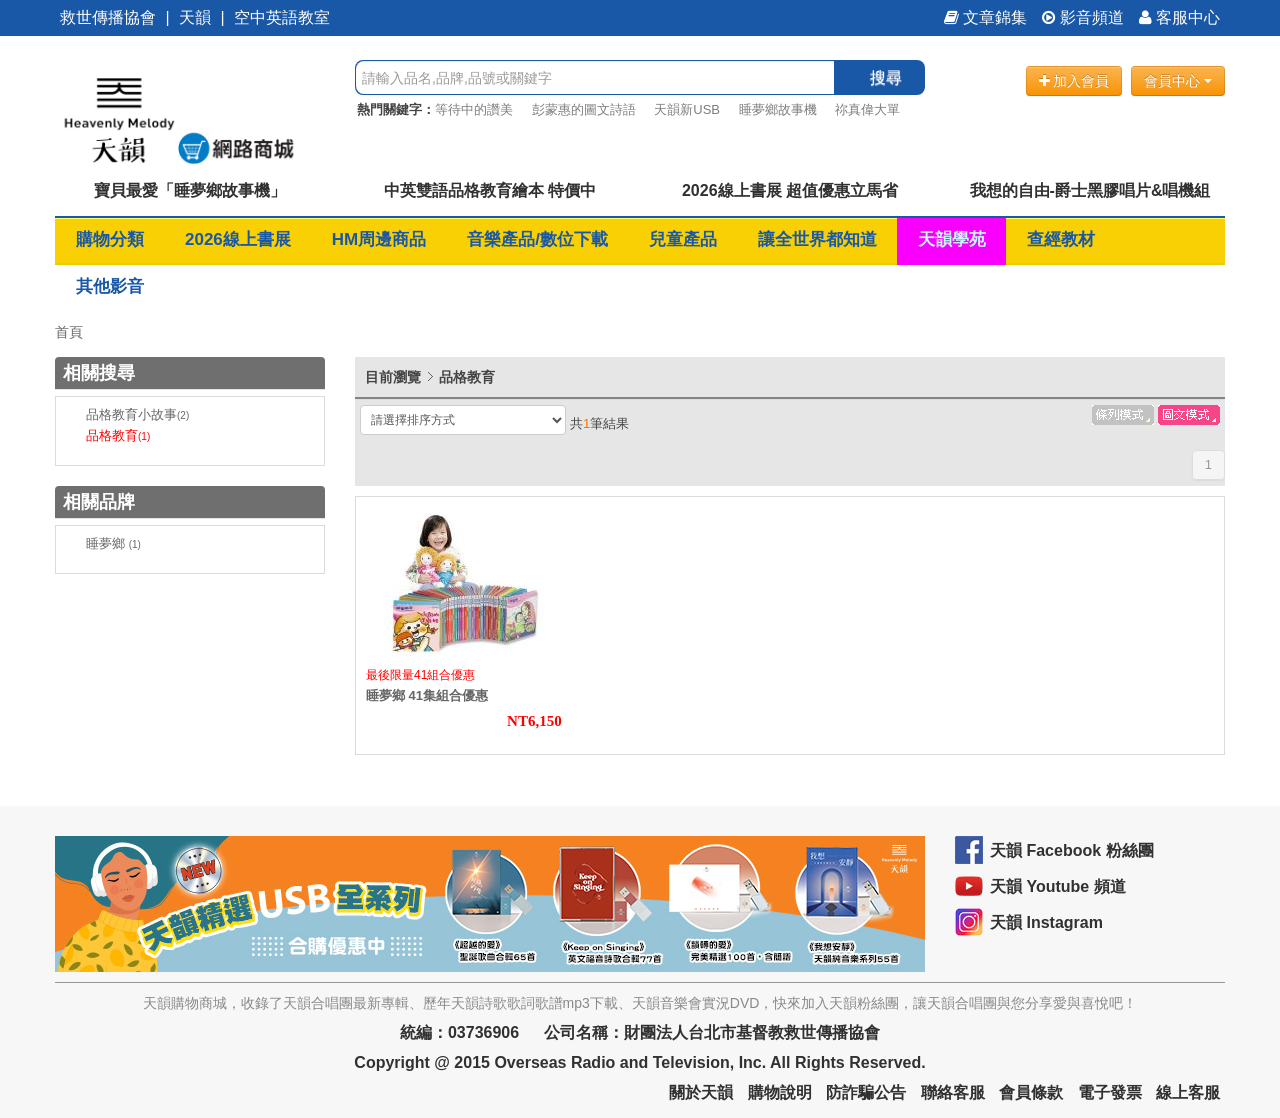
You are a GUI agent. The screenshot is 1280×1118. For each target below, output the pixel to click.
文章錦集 (985, 17)
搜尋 (886, 77)
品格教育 (118, 435)
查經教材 (1061, 239)
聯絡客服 (953, 1092)
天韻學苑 (952, 239)
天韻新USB (687, 109)
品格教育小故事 (137, 414)
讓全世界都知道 (817, 239)
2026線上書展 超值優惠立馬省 (790, 190)
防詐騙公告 (866, 1092)
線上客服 (1188, 1092)
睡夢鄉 (113, 543)
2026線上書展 (238, 239)
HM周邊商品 (379, 239)
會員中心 (1178, 81)
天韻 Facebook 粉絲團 (1072, 850)
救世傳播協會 (108, 17)
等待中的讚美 (474, 109)
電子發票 (1110, 1092)
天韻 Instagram (1046, 922)
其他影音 (110, 286)
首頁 (69, 332)
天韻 (195, 17)
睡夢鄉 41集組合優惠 (427, 695)
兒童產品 (683, 239)
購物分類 (110, 239)
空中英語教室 (282, 17)
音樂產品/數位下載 (537, 239)
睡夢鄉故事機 (778, 109)
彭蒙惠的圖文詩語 (584, 109)
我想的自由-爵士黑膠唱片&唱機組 (1090, 190)
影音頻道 (1083, 17)
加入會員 (1074, 81)
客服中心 (1179, 17)
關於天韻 (701, 1092)
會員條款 (1031, 1092)
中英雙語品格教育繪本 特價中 (490, 190)
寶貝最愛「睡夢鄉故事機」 (190, 190)
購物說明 (780, 1092)
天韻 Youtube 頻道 (1058, 886)
